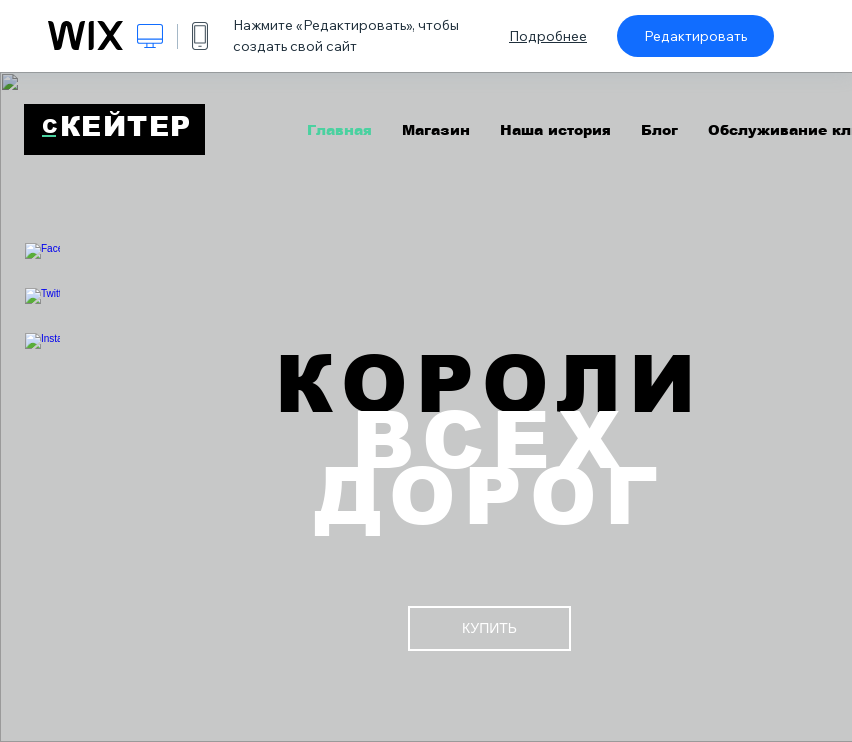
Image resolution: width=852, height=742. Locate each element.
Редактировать (695, 36)
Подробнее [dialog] (548, 36)
